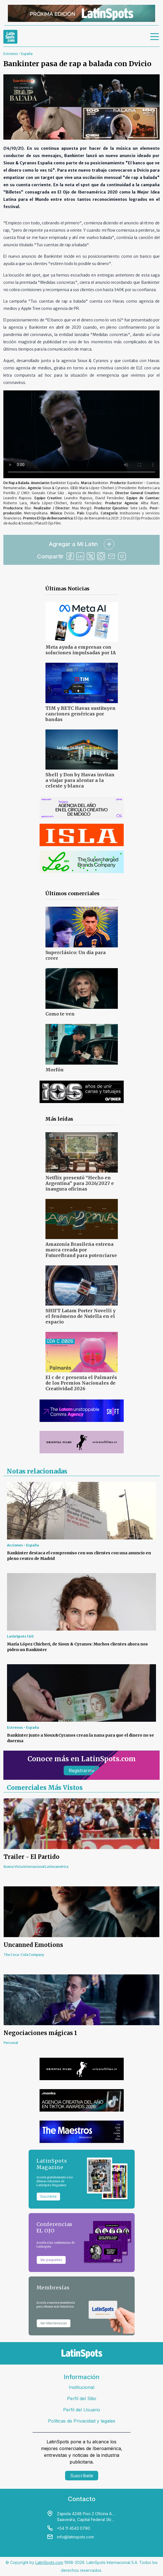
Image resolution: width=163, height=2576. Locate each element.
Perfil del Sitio (81, 2398)
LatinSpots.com (49, 2562)
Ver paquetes (51, 2260)
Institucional (81, 2387)
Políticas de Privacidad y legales (81, 2421)
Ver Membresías (53, 2323)
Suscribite (48, 2196)
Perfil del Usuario (81, 2409)
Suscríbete (81, 2475)
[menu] (155, 37)
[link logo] (10, 37)
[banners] (81, 13)
